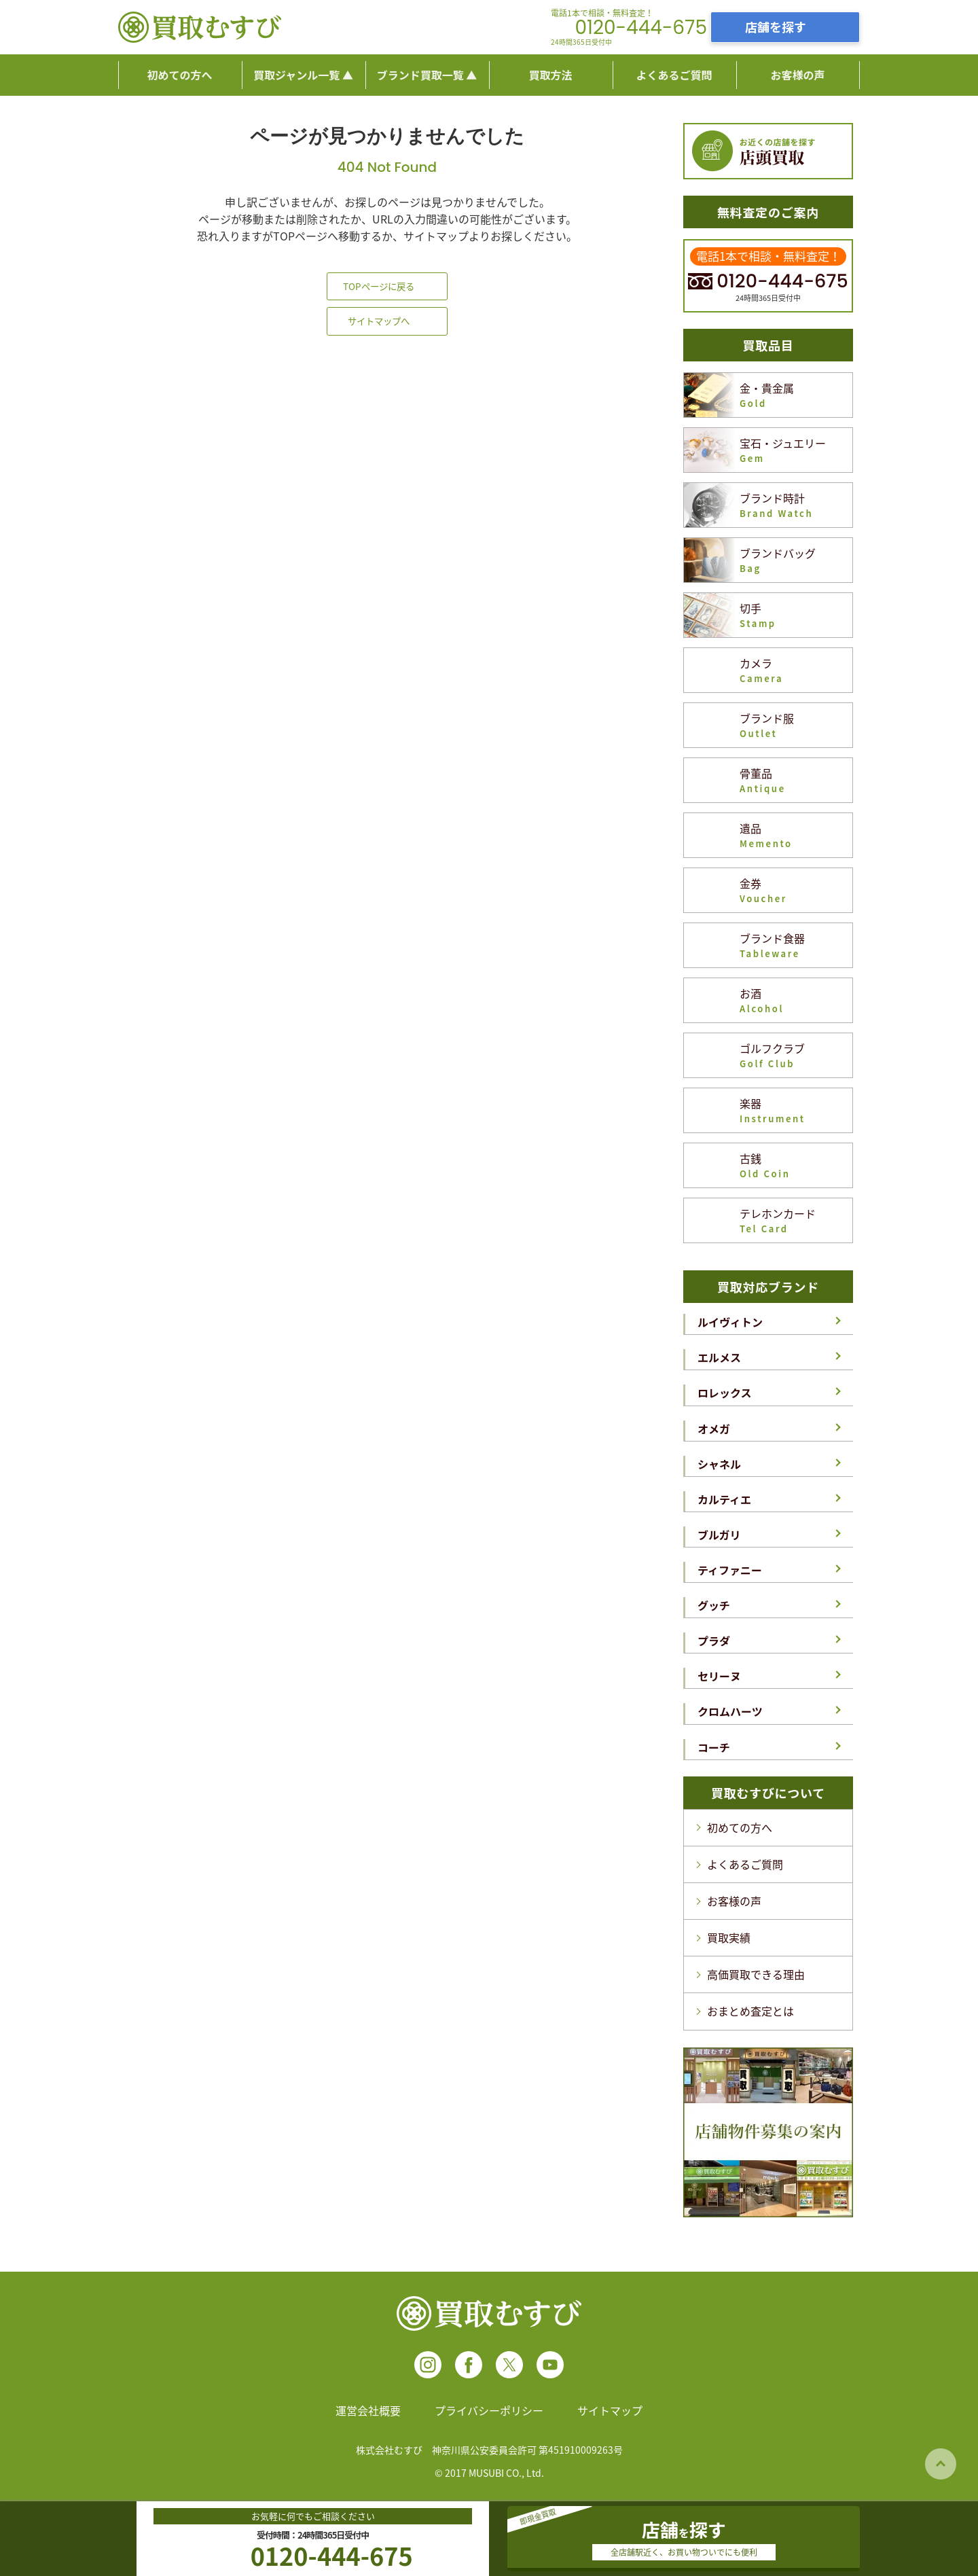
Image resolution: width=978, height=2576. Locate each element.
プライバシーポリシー (489, 2410)
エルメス (719, 1357)
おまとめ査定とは (750, 2011)
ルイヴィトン (730, 1322)
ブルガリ (719, 1534)
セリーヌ (719, 1676)
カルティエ (724, 1499)
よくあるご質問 (745, 1864)
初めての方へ (739, 1827)
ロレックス (725, 1392)
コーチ (714, 1747)
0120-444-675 (641, 28)
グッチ (714, 1605)
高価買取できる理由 (756, 1974)
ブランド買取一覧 (420, 75)
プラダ (714, 1640)
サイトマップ (609, 2410)
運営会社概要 (368, 2410)
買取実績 (728, 1937)
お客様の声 (734, 1901)
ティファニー (730, 1570)
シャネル (719, 1464)
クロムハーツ (730, 1711)
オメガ (714, 1428)
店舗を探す (775, 26)
